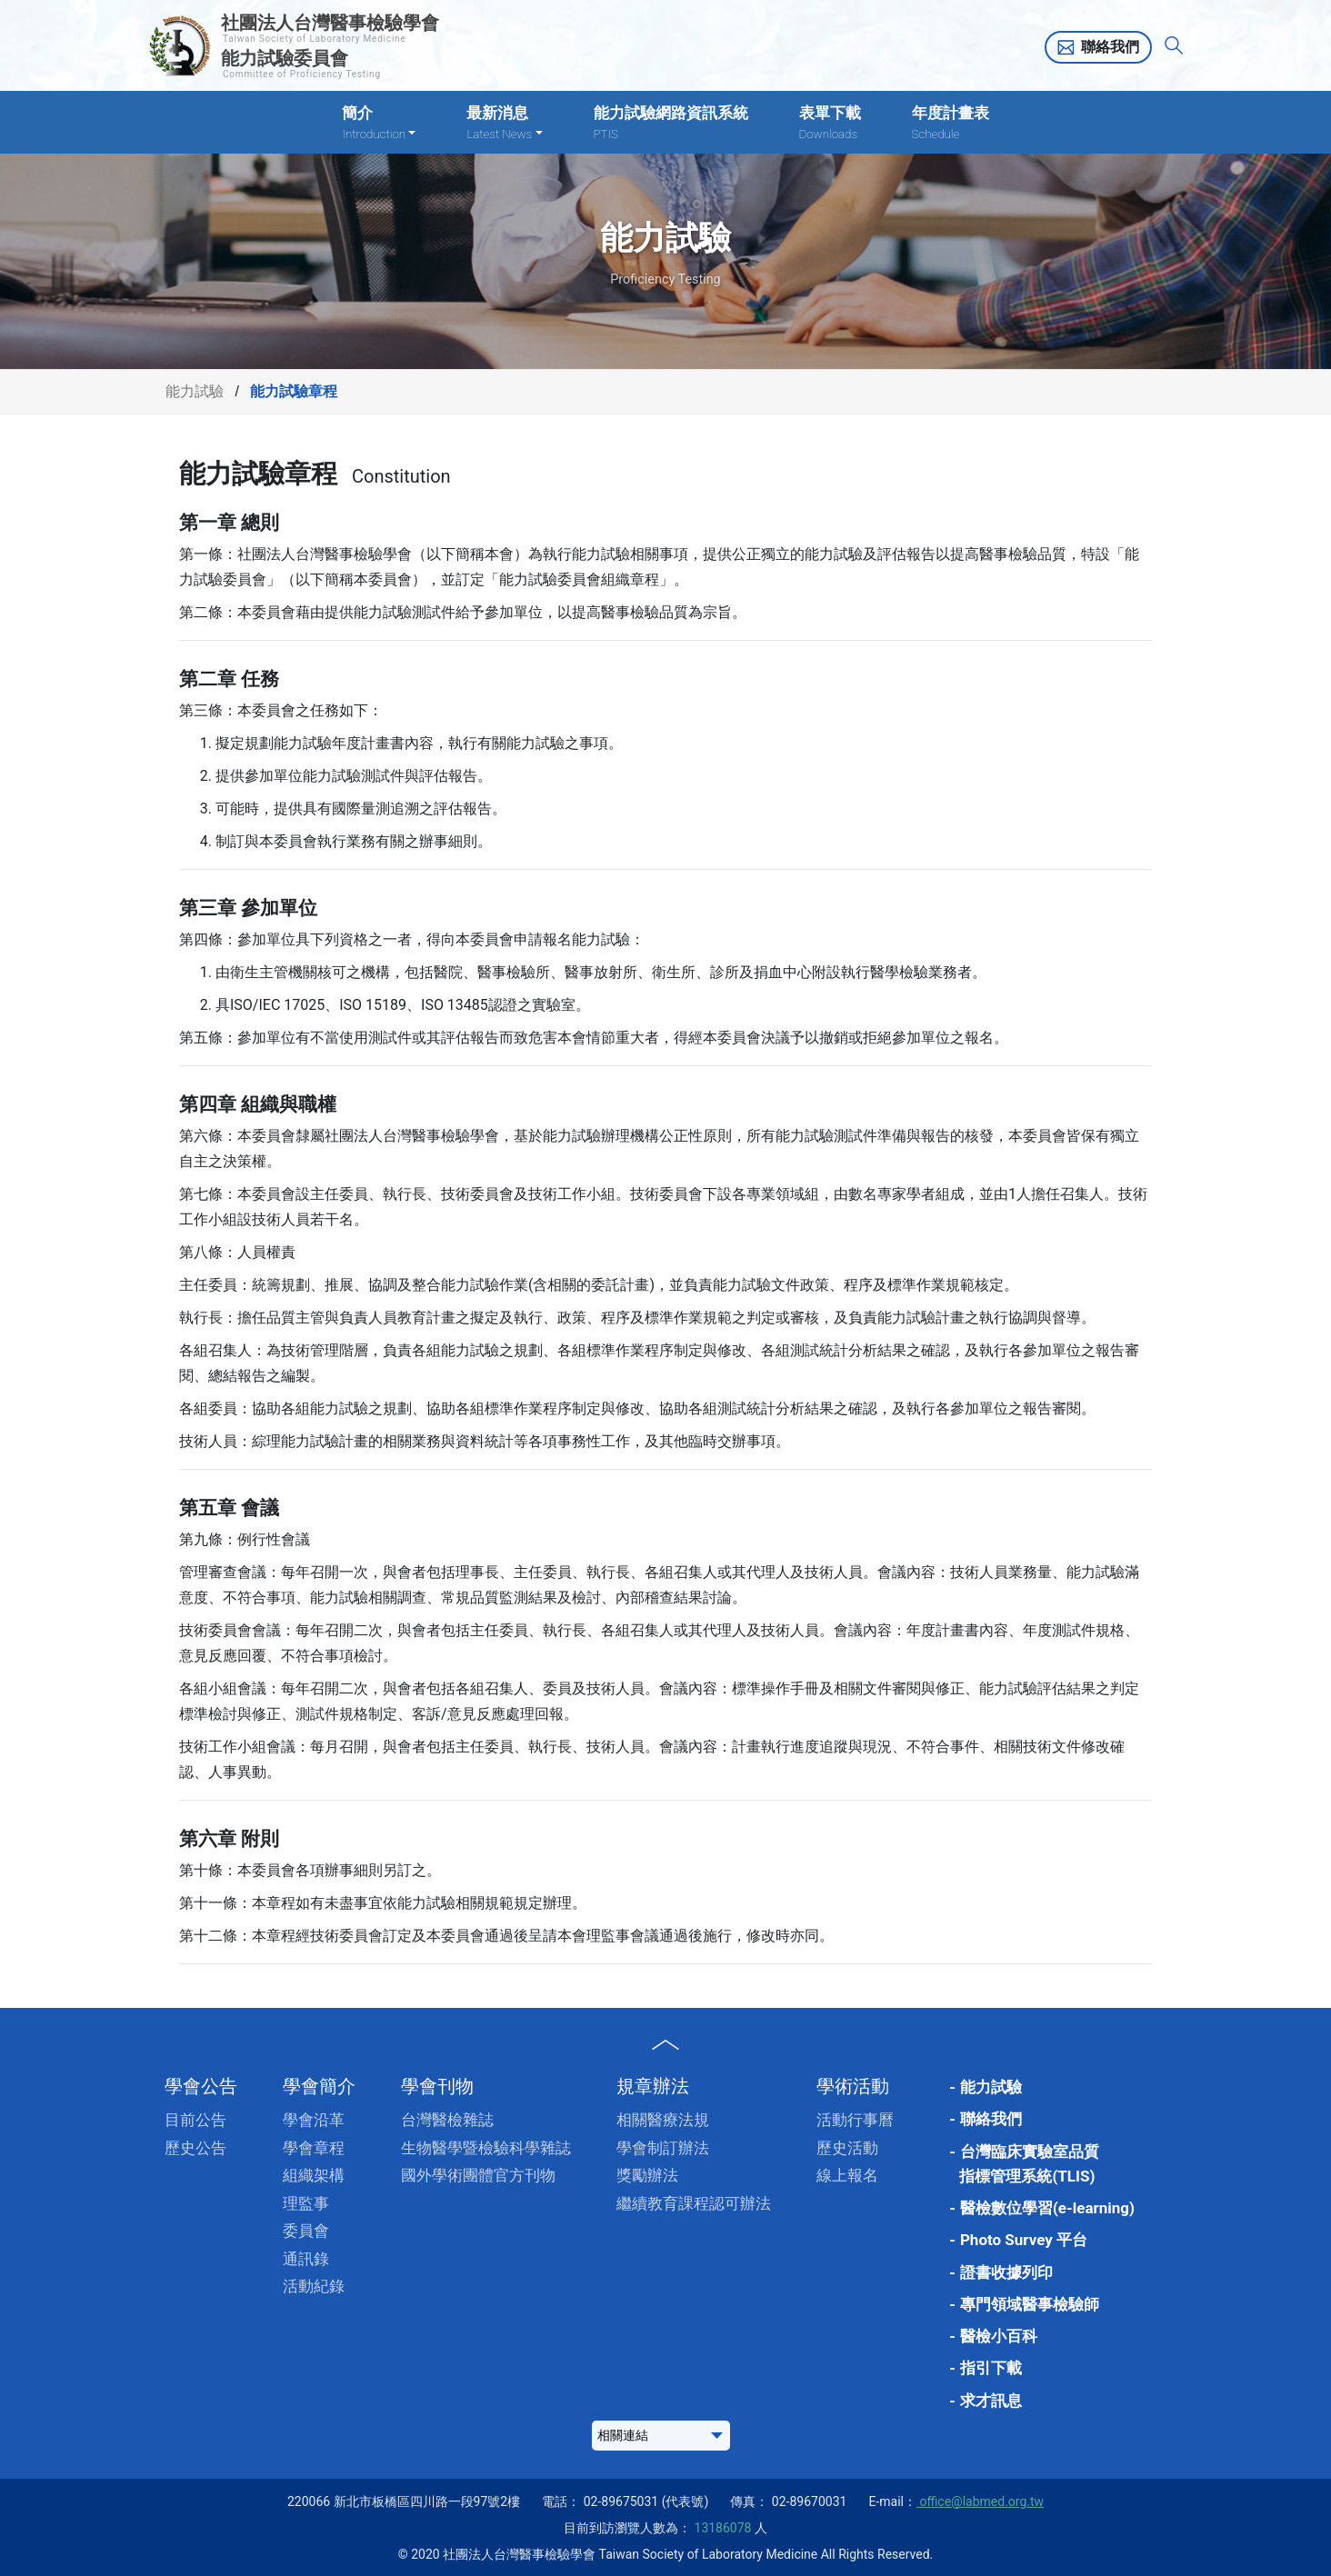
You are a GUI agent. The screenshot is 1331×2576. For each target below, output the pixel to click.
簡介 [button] (378, 123)
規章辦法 (652, 2086)
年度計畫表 (950, 123)
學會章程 (314, 2148)
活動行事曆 (855, 2120)
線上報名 (847, 2175)
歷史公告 (195, 2148)
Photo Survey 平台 (1023, 2240)
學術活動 (852, 2086)
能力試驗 (194, 391)
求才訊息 (991, 2400)
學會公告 (201, 2086)
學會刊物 (437, 2086)
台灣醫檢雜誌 (447, 2120)
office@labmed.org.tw (980, 2501)
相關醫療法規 (662, 2120)
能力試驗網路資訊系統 (671, 123)
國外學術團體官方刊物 (478, 2175)
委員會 (306, 2231)
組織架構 (314, 2175)
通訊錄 (306, 2259)
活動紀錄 (314, 2286)
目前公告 (195, 2120)
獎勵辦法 (647, 2175)
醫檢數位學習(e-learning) (1047, 2208)
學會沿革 (314, 2120)
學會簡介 (319, 2086)
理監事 (306, 2203)
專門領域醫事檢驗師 (1029, 2304)
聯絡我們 (1110, 46)
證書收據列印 (1006, 2272)
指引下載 (991, 2368)
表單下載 (830, 123)
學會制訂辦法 (662, 2148)
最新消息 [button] (504, 123)
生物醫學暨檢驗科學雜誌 (486, 2148)
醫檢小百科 (998, 2336)
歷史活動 (847, 2148)
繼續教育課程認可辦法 (693, 2203)
